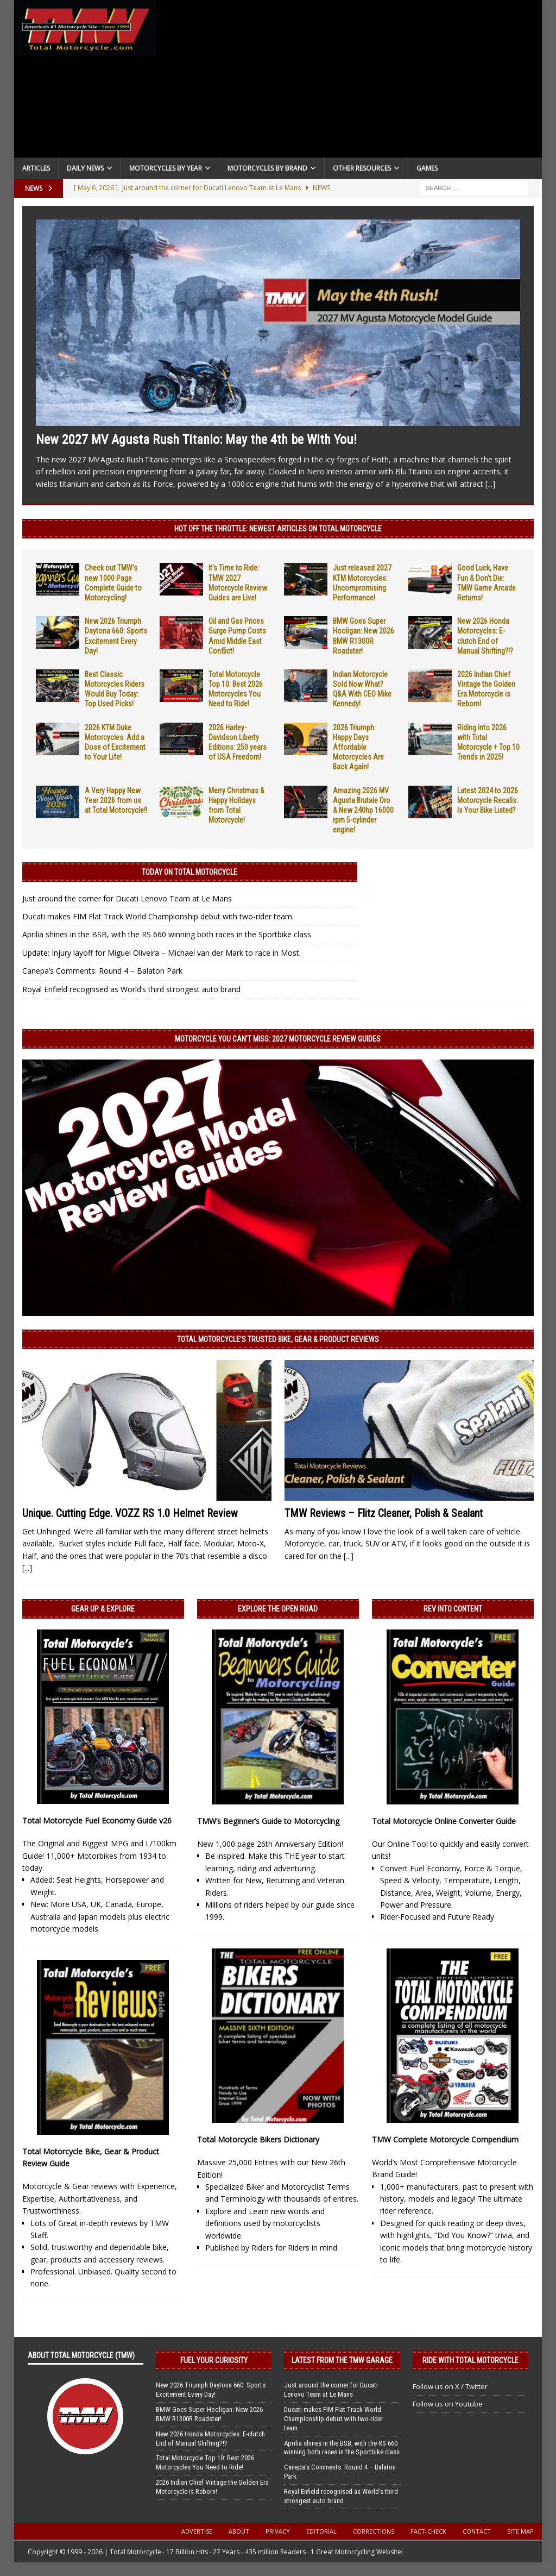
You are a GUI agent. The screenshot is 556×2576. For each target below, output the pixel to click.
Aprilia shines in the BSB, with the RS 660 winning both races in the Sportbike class (166, 934)
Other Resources (362, 168)
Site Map (520, 2531)
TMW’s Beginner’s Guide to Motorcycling (268, 1821)
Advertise (196, 2531)
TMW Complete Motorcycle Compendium (445, 2139)
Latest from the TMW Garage (342, 2360)
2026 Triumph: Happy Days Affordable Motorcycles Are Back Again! (358, 747)
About (239, 2531)
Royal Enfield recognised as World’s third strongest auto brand (131, 989)
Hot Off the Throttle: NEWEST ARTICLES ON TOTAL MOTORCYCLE (278, 528)
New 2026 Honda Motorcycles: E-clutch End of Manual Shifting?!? (210, 2438)
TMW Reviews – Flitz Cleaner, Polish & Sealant (384, 1513)
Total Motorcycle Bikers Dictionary (258, 2139)
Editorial (321, 2531)
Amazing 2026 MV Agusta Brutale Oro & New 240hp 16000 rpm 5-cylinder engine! (363, 810)
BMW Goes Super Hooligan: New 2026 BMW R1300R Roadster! (209, 2414)
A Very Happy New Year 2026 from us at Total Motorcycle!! (116, 800)
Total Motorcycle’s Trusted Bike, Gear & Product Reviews (278, 1339)
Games (427, 168)
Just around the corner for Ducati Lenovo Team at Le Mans (127, 898)
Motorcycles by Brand (267, 168)
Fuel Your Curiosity (214, 2360)
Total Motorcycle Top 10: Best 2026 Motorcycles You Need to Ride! (205, 2462)
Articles (36, 168)
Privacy (278, 2531)
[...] (490, 484)
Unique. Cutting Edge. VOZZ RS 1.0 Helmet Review (130, 1513)
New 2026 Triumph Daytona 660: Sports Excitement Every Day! (211, 2389)
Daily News (85, 168)
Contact (477, 2531)
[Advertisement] (350, 81)
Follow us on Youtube (448, 2404)
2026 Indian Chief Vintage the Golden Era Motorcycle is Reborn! (212, 2487)
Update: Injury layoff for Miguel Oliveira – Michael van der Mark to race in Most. (161, 953)
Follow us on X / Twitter (450, 2386)
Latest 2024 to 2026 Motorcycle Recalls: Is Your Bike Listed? (487, 800)
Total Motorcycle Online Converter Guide (444, 1821)
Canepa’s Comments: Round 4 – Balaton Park (102, 971)
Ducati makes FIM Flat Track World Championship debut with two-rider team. (158, 916)
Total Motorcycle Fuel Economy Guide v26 (97, 1820)
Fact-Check (428, 2531)
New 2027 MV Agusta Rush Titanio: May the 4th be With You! (196, 439)
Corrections (373, 2531)
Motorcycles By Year (165, 168)
